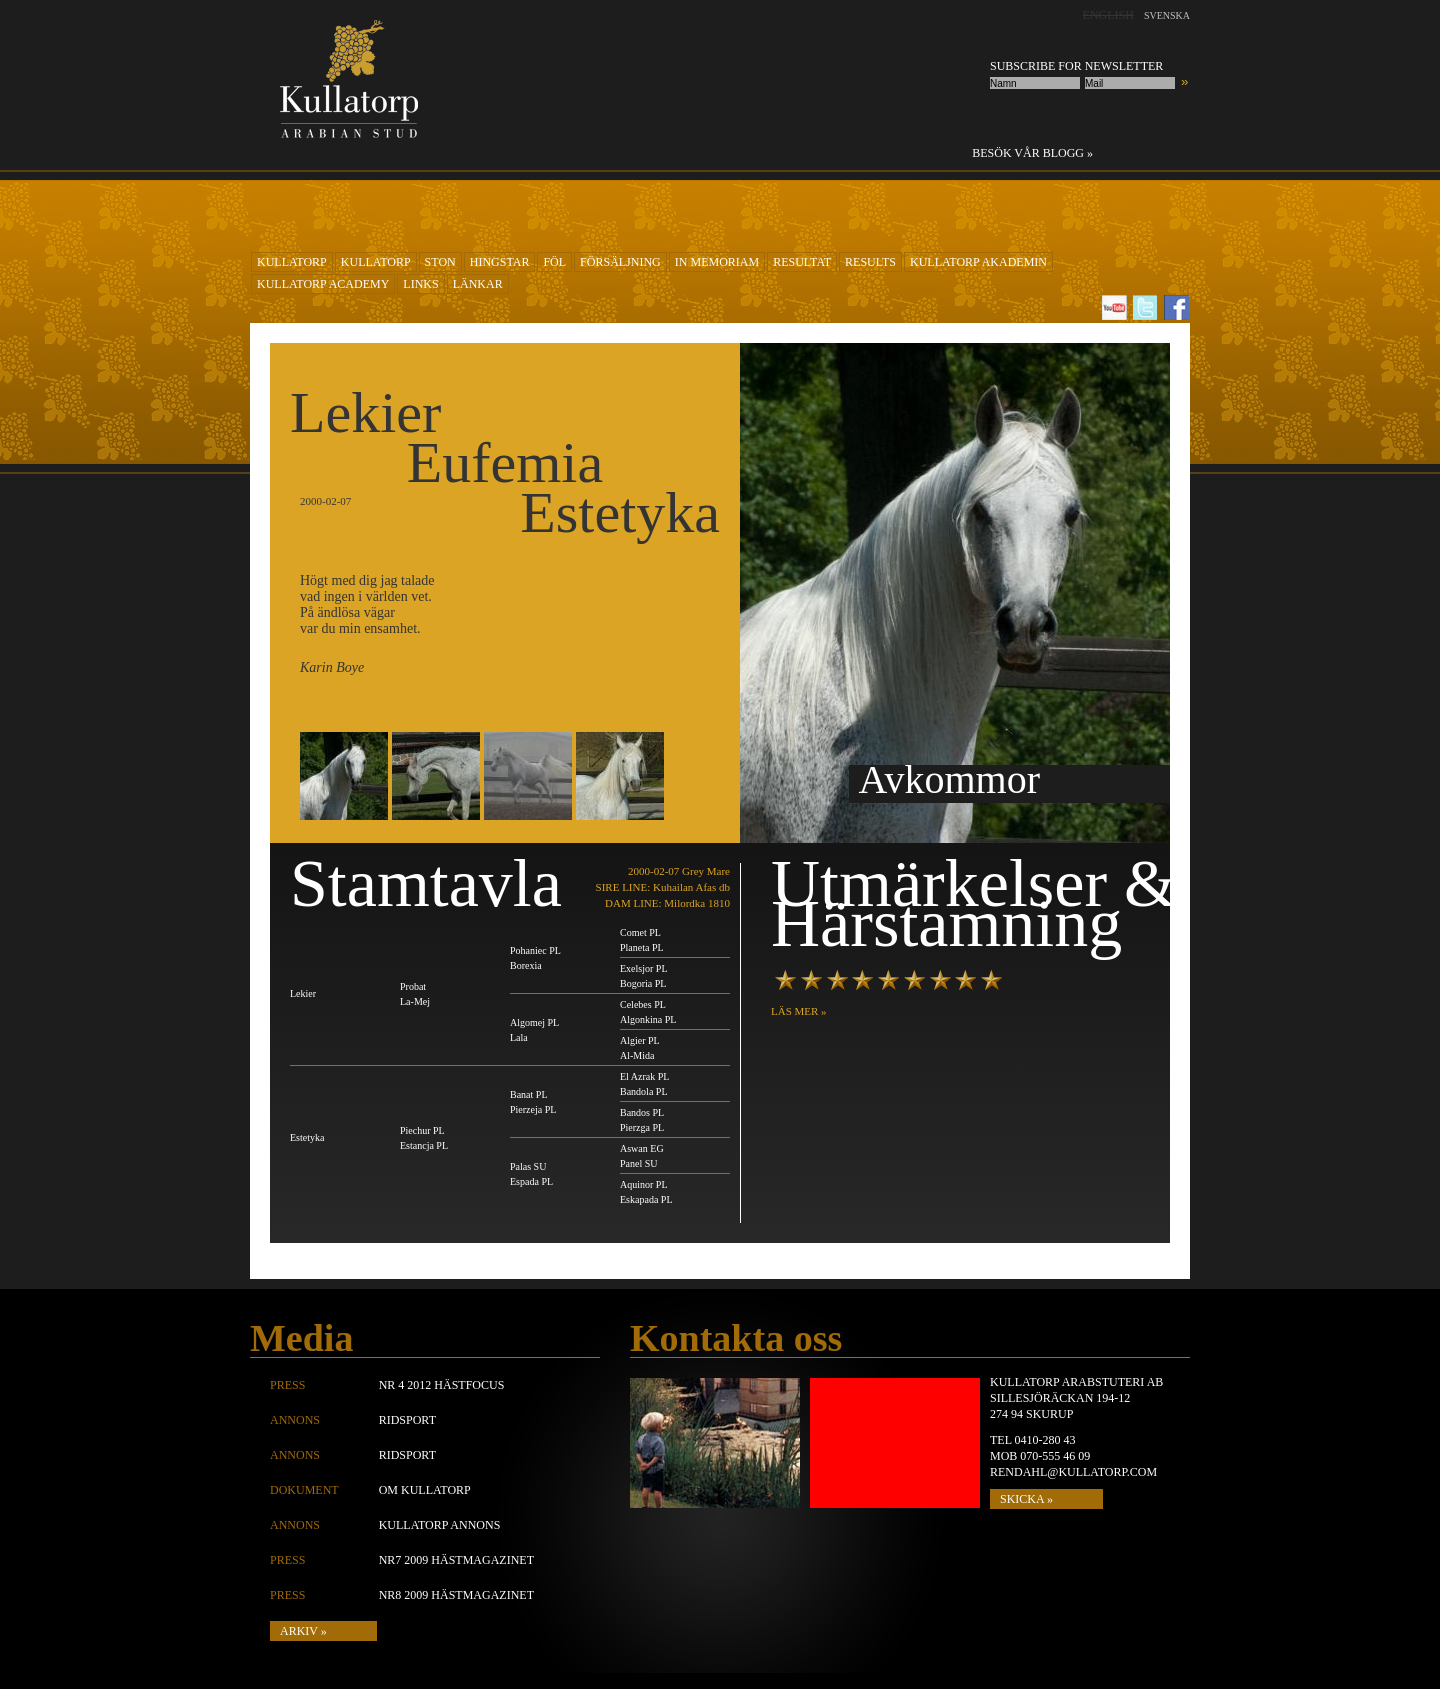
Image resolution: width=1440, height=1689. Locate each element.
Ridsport (407, 1420)
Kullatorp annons (440, 1525)
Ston (440, 262)
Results (870, 262)
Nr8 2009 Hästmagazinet (456, 1595)
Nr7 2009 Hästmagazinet (456, 1560)
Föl (554, 262)
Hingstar (500, 262)
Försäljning (620, 262)
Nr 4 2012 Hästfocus (442, 1385)
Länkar (478, 284)
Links (420, 284)
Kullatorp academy (323, 284)
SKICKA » (1026, 1499)
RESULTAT (802, 262)
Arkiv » (303, 1631)
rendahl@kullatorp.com (1073, 1472)
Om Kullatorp (425, 1490)
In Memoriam (717, 262)
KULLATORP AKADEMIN (978, 262)
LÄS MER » (799, 1011)
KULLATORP (292, 262)
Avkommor (949, 779)
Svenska (1167, 15)
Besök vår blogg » (1032, 153)
